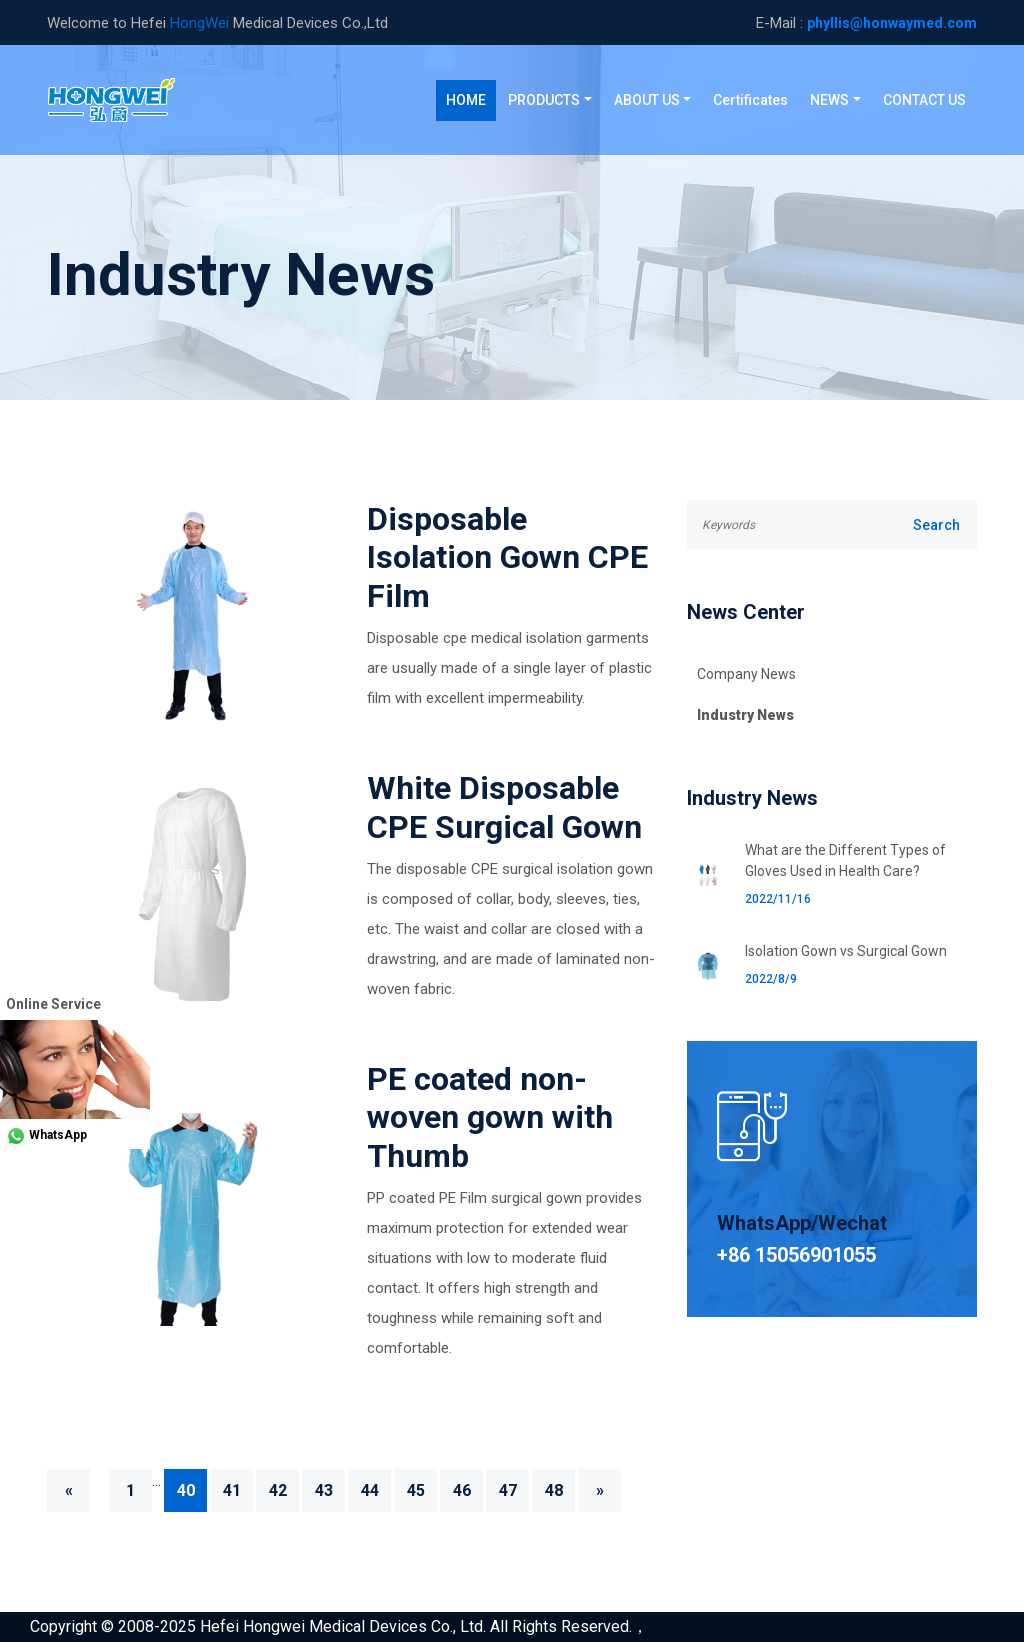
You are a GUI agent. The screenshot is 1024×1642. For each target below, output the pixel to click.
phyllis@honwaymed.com (892, 23)
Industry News (745, 715)
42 (278, 1490)
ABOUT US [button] (647, 100)
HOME (471, 98)
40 (186, 1490)
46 (462, 1490)
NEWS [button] (829, 100)
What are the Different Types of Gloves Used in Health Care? (845, 860)
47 (508, 1490)
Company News (746, 674)
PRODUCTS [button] (544, 100)
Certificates (750, 100)
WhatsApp (43, 1135)
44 (370, 1490)
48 (554, 1490)
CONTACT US (924, 100)
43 (324, 1490)
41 (232, 1490)
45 (416, 1490)
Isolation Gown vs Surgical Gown (846, 951)
